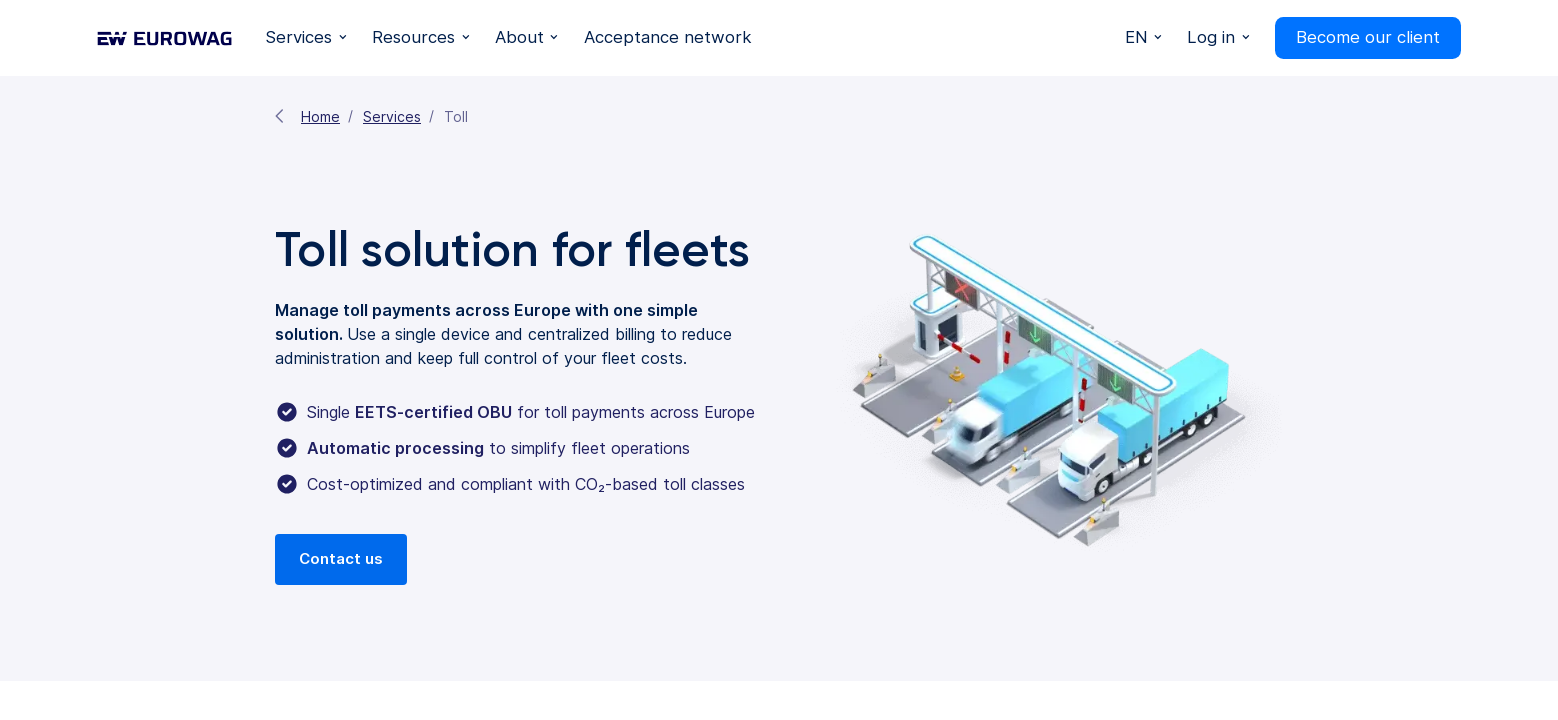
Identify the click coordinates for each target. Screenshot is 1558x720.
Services (392, 116)
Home (320, 116)
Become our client (1368, 37)
